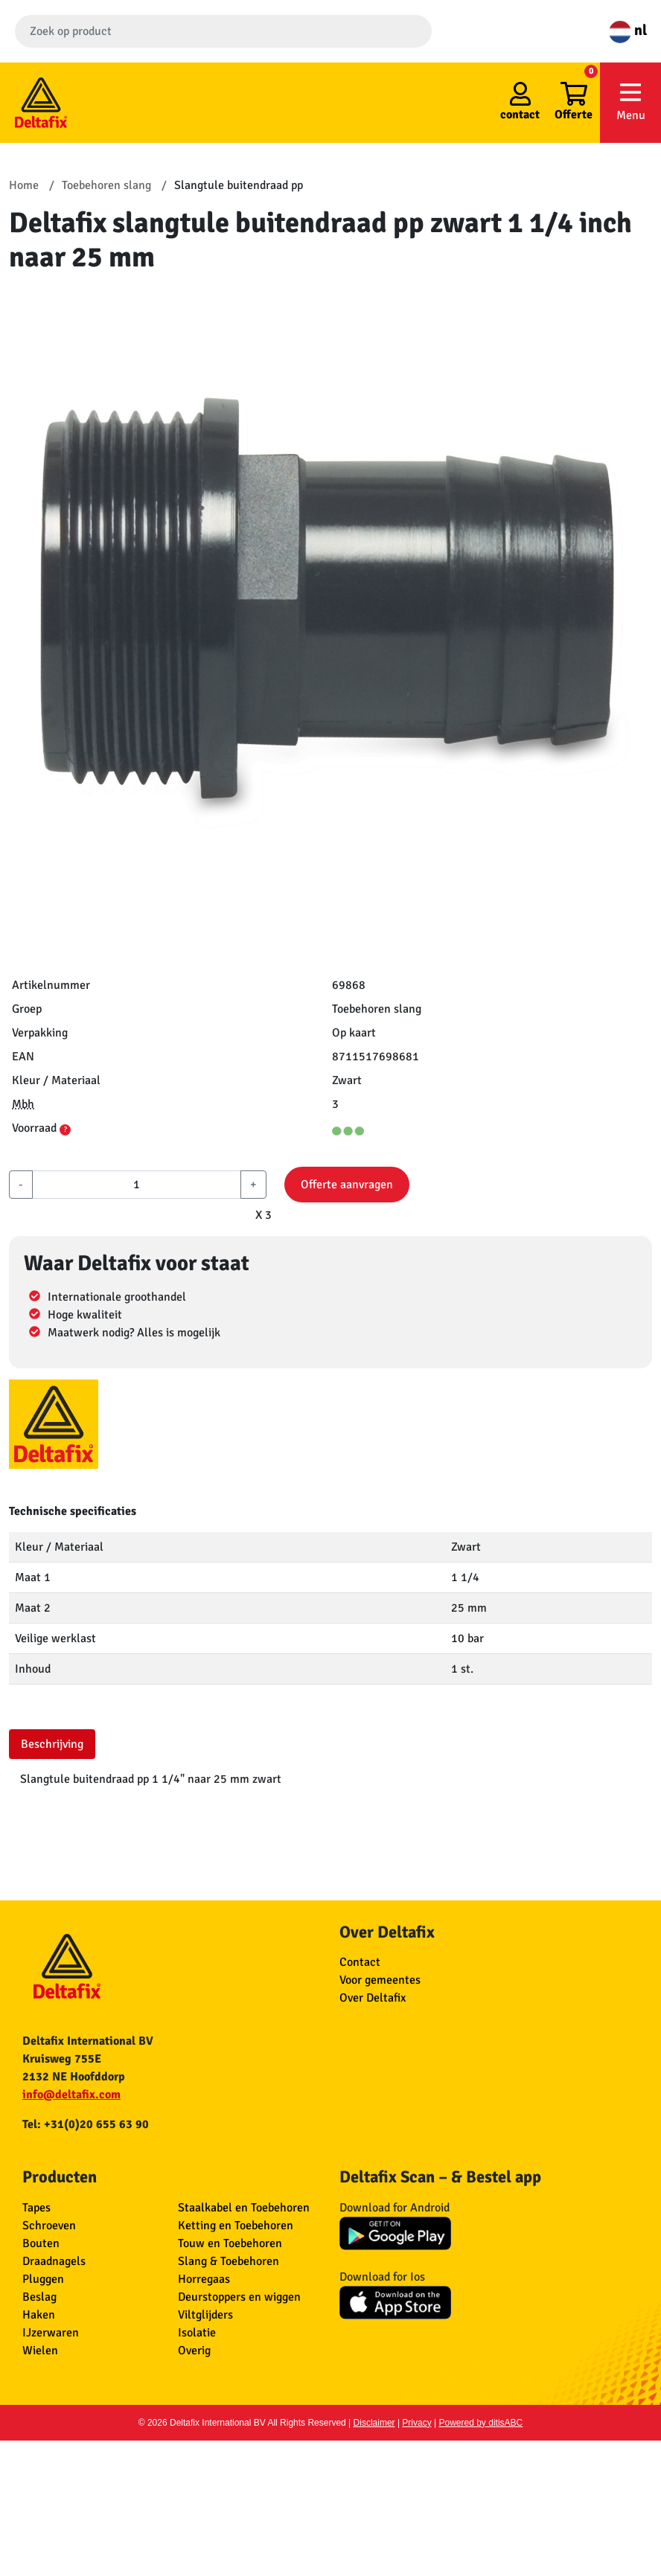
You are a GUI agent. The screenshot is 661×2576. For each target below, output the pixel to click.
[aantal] (136, 1184)
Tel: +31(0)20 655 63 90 (85, 2124)
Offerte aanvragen (347, 1184)
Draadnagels (54, 2261)
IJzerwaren (50, 2332)
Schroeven (49, 2225)
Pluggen (43, 2279)
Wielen (40, 2350)
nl (628, 30)
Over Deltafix (372, 1997)
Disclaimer (374, 2423)
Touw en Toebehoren (230, 2243)
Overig (194, 2350)
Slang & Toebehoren (228, 2261)
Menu (630, 101)
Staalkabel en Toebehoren (244, 2207)
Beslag (39, 2297)
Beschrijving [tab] (52, 1744)
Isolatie (197, 2332)
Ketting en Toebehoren (235, 2225)
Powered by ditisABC (481, 2423)
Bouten (41, 2243)
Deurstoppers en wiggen (239, 2297)
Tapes (36, 2207)
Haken (38, 2314)
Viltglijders (205, 2314)
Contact (359, 1962)
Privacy (416, 2423)
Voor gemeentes (380, 1980)
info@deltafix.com (71, 2094)
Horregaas (204, 2279)
